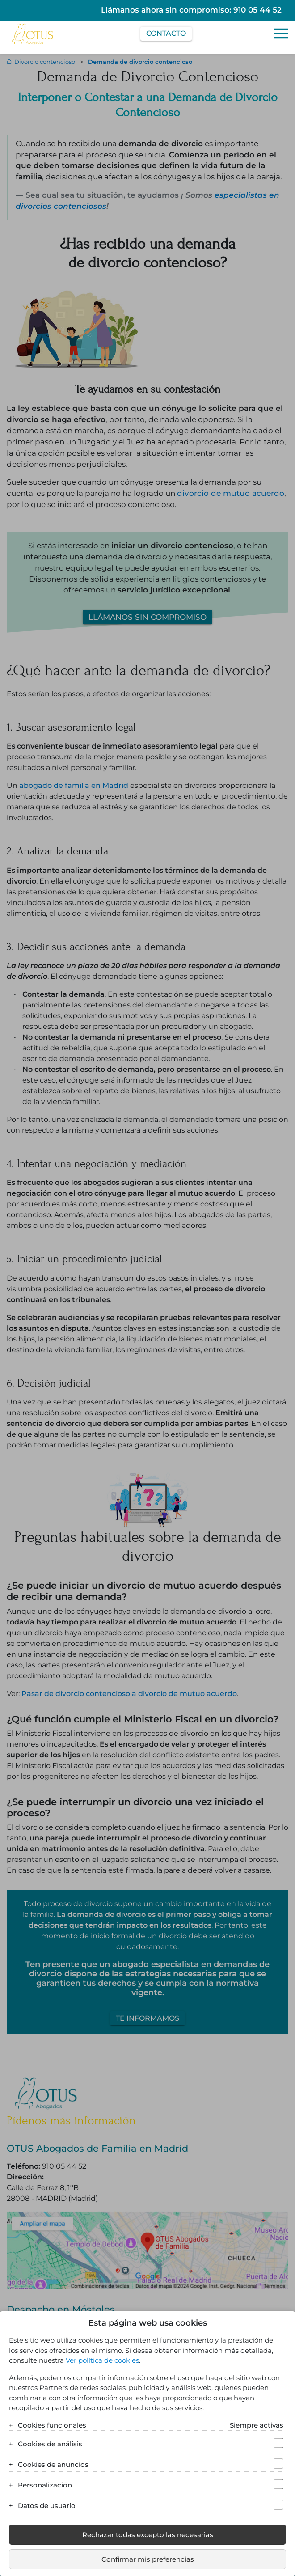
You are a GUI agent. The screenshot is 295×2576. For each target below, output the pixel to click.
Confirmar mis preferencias (147, 2559)
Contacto (166, 33)
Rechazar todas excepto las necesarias (147, 2534)
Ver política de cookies (102, 2360)
